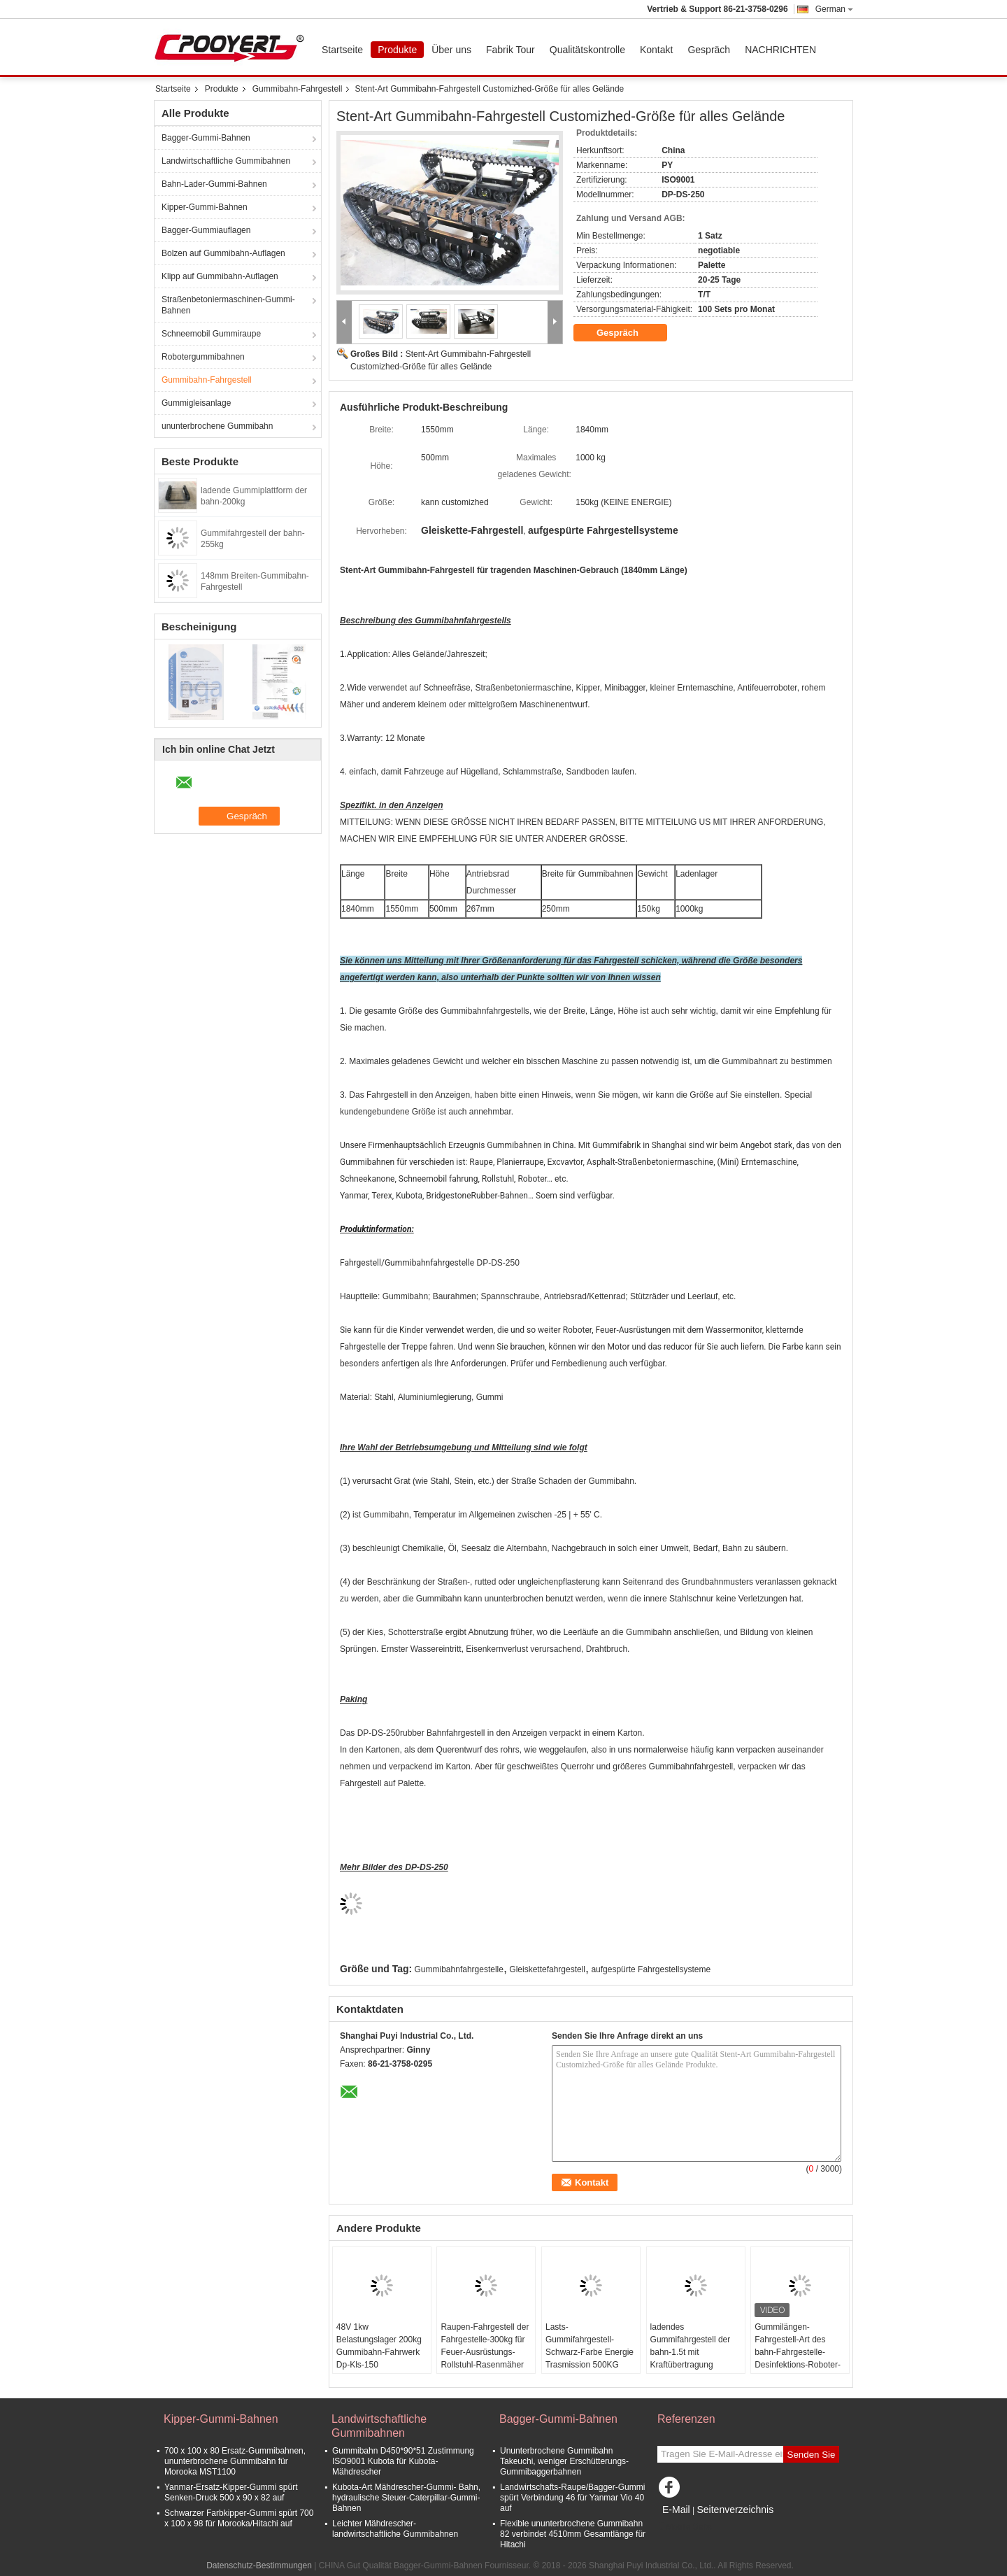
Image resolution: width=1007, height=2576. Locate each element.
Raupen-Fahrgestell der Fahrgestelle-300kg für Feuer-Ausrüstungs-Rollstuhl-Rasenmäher (485, 2346)
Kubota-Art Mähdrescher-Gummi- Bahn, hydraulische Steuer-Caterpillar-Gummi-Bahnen (406, 2497)
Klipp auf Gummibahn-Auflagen (220, 276)
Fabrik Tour (510, 49)
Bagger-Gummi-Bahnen (206, 138)
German (834, 9)
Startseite (342, 49)
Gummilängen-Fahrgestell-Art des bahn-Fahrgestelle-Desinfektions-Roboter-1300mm (798, 2352)
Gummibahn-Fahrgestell (297, 89)
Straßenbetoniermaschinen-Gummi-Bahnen (228, 305)
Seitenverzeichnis (735, 2509)
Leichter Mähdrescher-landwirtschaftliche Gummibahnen (395, 2529)
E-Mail (676, 2509)
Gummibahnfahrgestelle (459, 1969)
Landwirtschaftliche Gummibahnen (226, 161)
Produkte (397, 49)
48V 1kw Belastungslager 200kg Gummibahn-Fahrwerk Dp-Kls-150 (379, 2346)
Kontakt (656, 49)
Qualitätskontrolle (587, 49)
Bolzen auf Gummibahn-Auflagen (223, 253)
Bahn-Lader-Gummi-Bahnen (214, 184)
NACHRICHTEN (780, 49)
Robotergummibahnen (203, 357)
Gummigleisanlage (196, 403)
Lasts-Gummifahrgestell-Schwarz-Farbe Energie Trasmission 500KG (589, 2346)
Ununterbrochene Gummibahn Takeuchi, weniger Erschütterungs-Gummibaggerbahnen (564, 2461)
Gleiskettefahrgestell (547, 1969)
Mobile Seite (684, 2527)
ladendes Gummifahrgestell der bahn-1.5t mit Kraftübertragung (690, 2346)
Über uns (451, 49)
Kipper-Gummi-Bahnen (205, 207)
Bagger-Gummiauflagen (206, 230)
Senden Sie (811, 2454)
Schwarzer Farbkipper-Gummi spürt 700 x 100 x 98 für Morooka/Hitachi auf (238, 2518)
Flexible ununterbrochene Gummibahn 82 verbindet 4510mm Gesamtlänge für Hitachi (572, 2534)
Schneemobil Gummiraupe (211, 334)
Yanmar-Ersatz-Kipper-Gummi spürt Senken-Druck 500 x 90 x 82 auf (231, 2492)
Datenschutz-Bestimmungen (259, 2565)
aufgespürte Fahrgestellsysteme (650, 1969)
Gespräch (708, 50)
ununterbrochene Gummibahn (217, 426)
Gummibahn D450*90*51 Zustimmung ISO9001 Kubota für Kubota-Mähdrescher (403, 2461)
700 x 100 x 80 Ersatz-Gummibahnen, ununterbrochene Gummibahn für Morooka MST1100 (235, 2461)
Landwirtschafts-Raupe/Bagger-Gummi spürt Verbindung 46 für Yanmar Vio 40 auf (572, 2497)
